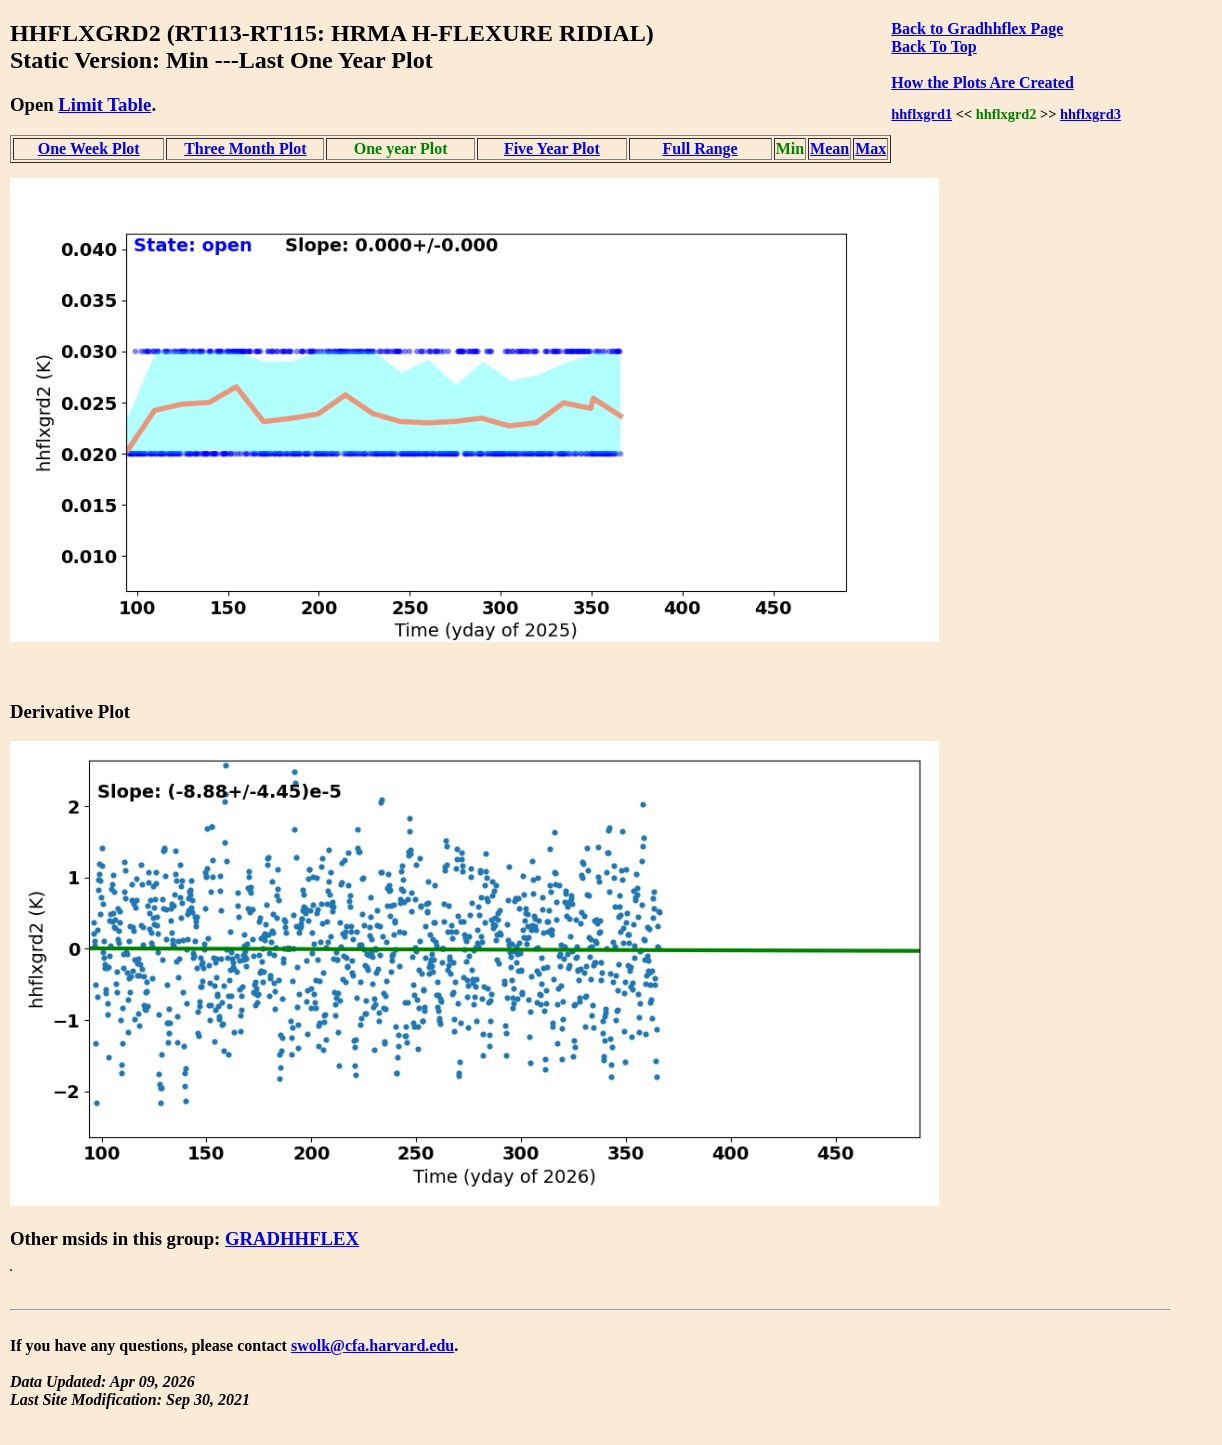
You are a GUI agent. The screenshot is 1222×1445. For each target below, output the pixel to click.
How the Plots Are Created (982, 82)
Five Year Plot (552, 148)
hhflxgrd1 (921, 114)
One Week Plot (89, 148)
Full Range (700, 148)
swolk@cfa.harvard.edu (372, 1345)
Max (870, 148)
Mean (829, 148)
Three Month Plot (245, 148)
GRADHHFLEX (292, 1238)
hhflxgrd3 (1090, 114)
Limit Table (104, 104)
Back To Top (933, 46)
